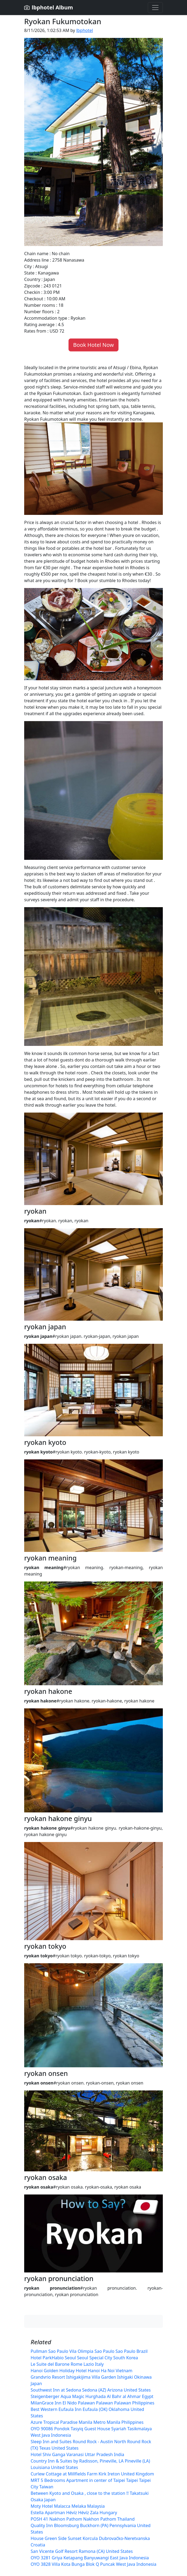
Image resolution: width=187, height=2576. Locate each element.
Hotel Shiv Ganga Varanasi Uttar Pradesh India (77, 2454)
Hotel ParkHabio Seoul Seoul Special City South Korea (84, 2358)
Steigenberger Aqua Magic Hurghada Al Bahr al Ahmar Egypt (92, 2396)
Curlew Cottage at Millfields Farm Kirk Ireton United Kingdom (92, 2474)
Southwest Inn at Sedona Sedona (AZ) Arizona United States (91, 2390)
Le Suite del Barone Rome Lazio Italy (67, 2364)
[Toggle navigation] (155, 7)
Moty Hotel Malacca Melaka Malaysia (68, 2506)
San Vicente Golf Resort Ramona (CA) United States (82, 2551)
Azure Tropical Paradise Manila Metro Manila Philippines (87, 2422)
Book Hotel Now (93, 344)
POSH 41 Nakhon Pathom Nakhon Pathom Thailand (83, 2519)
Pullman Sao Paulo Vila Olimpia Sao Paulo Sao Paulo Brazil (89, 2351)
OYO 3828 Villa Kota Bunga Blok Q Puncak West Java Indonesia (93, 2564)
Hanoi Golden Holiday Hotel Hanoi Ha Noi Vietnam (81, 2371)
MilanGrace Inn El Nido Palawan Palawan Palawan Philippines (92, 2403)
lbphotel (84, 30)
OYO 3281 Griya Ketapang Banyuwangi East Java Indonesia (90, 2558)
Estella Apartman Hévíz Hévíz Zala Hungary (74, 2513)
